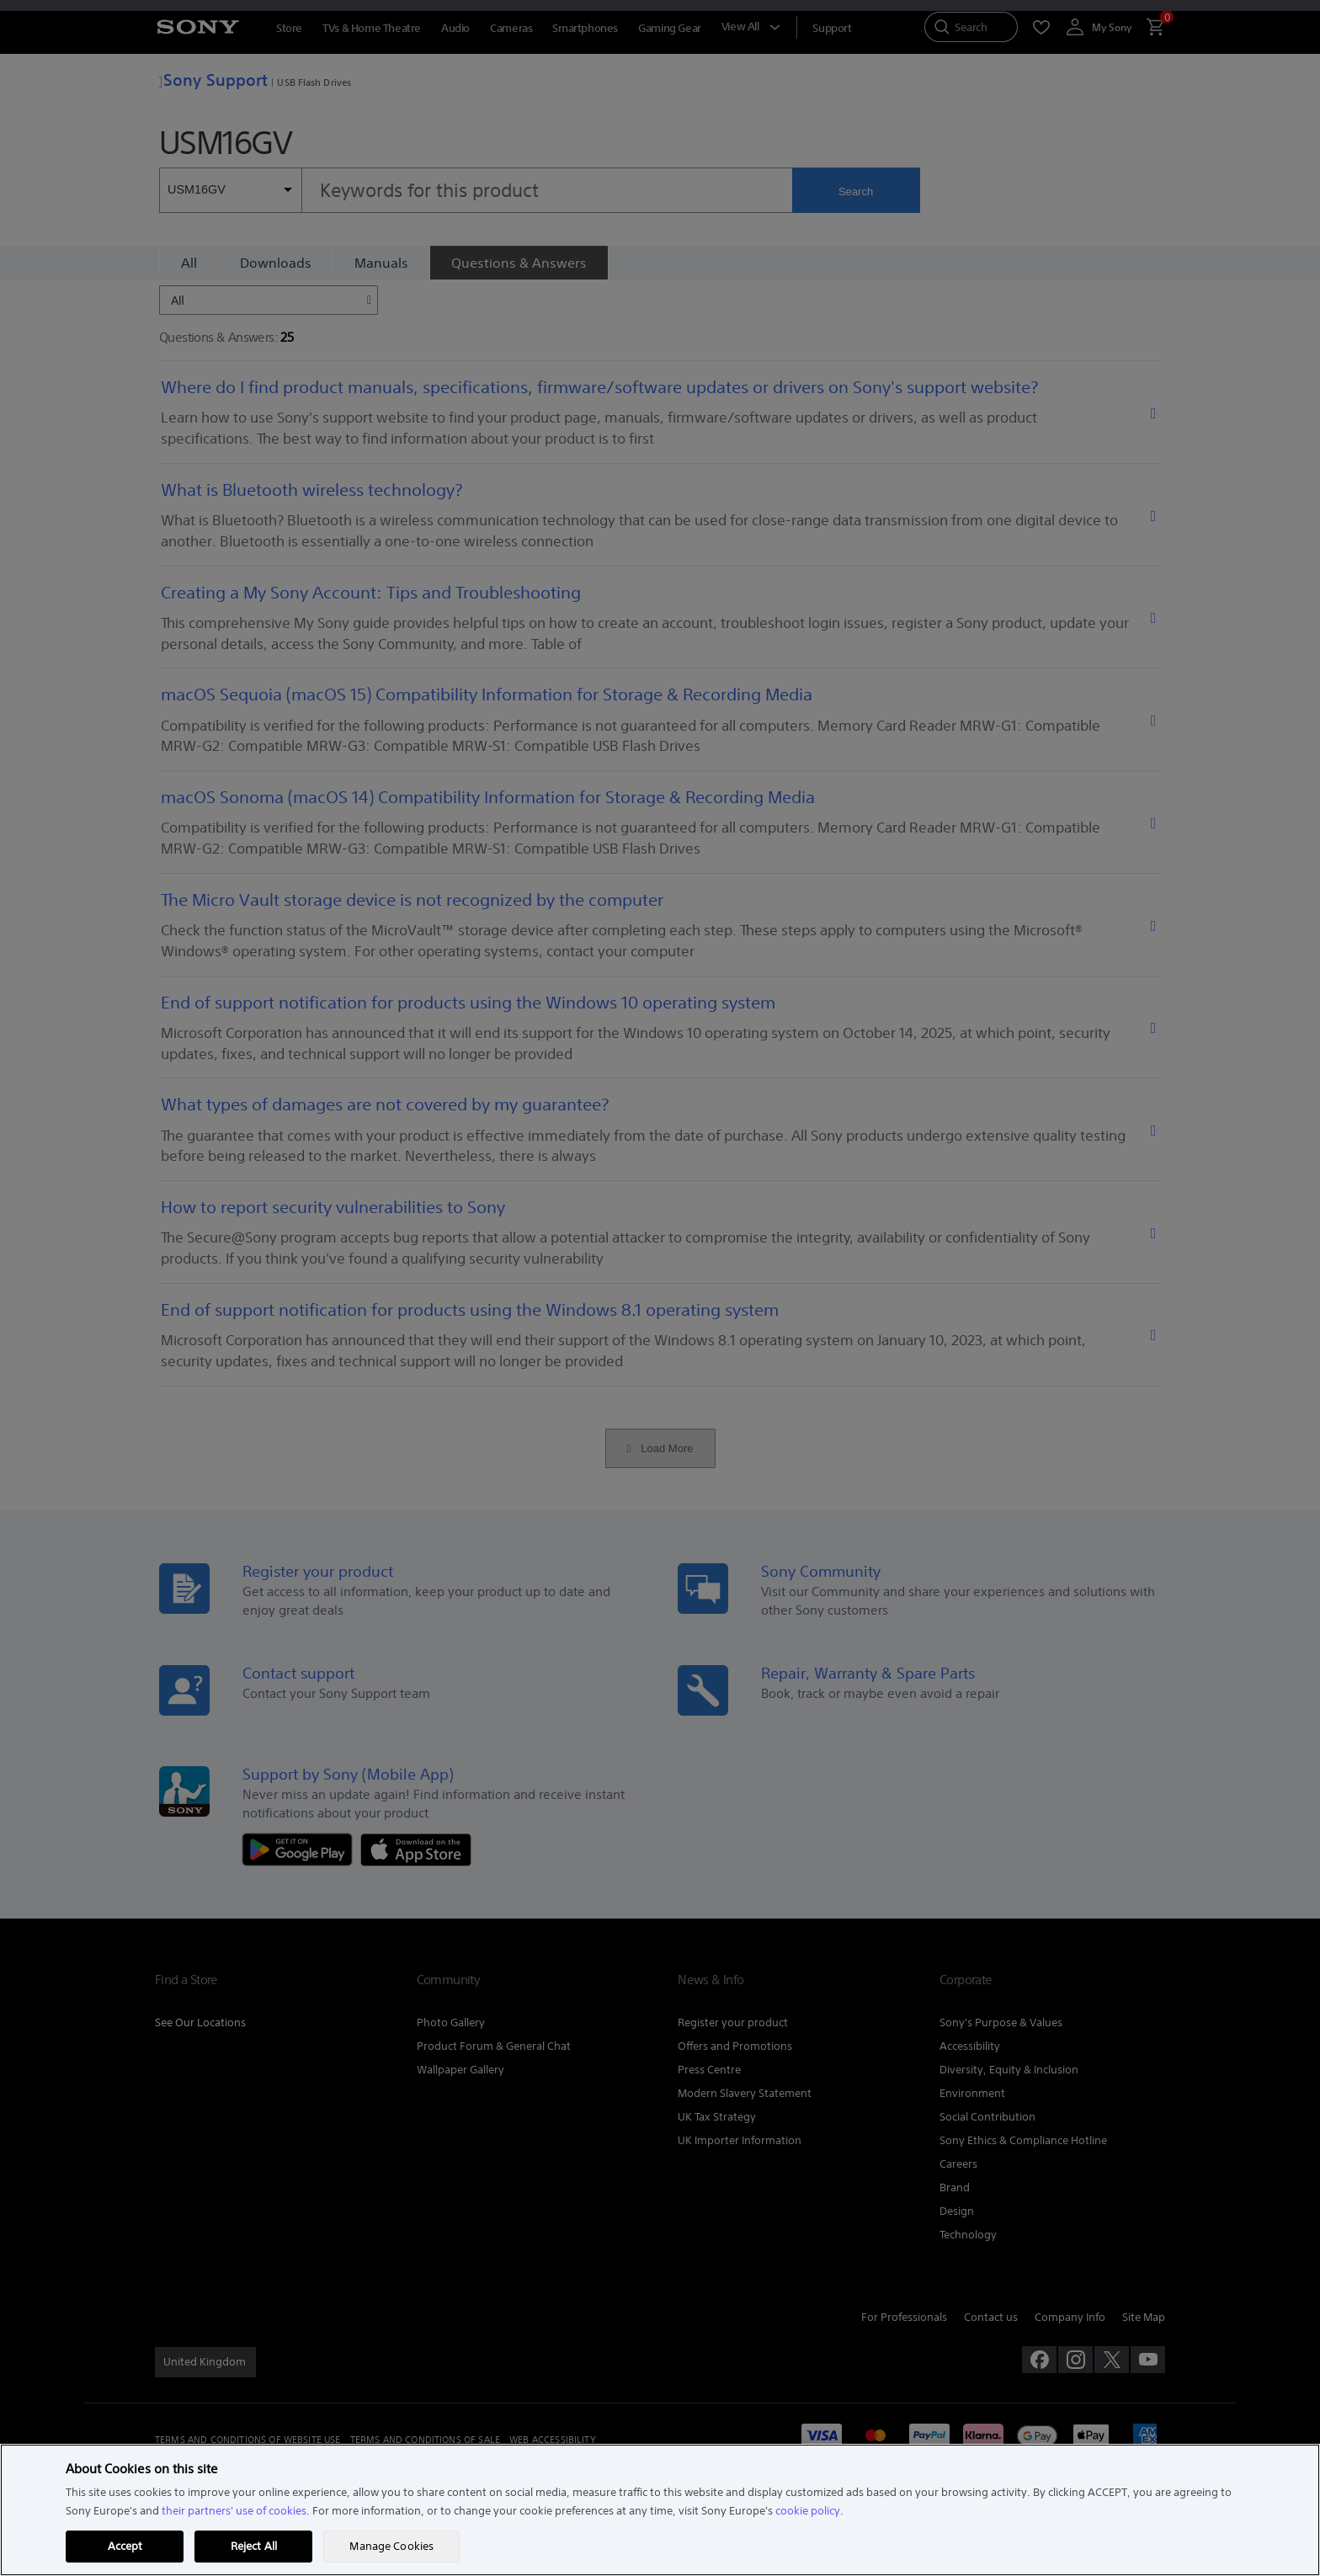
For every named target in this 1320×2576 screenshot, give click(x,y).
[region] (660, 2510)
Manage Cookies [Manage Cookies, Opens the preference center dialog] (391, 2546)
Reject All (254, 2546)
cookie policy (807, 2511)
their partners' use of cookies (234, 2511)
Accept (125, 2546)
